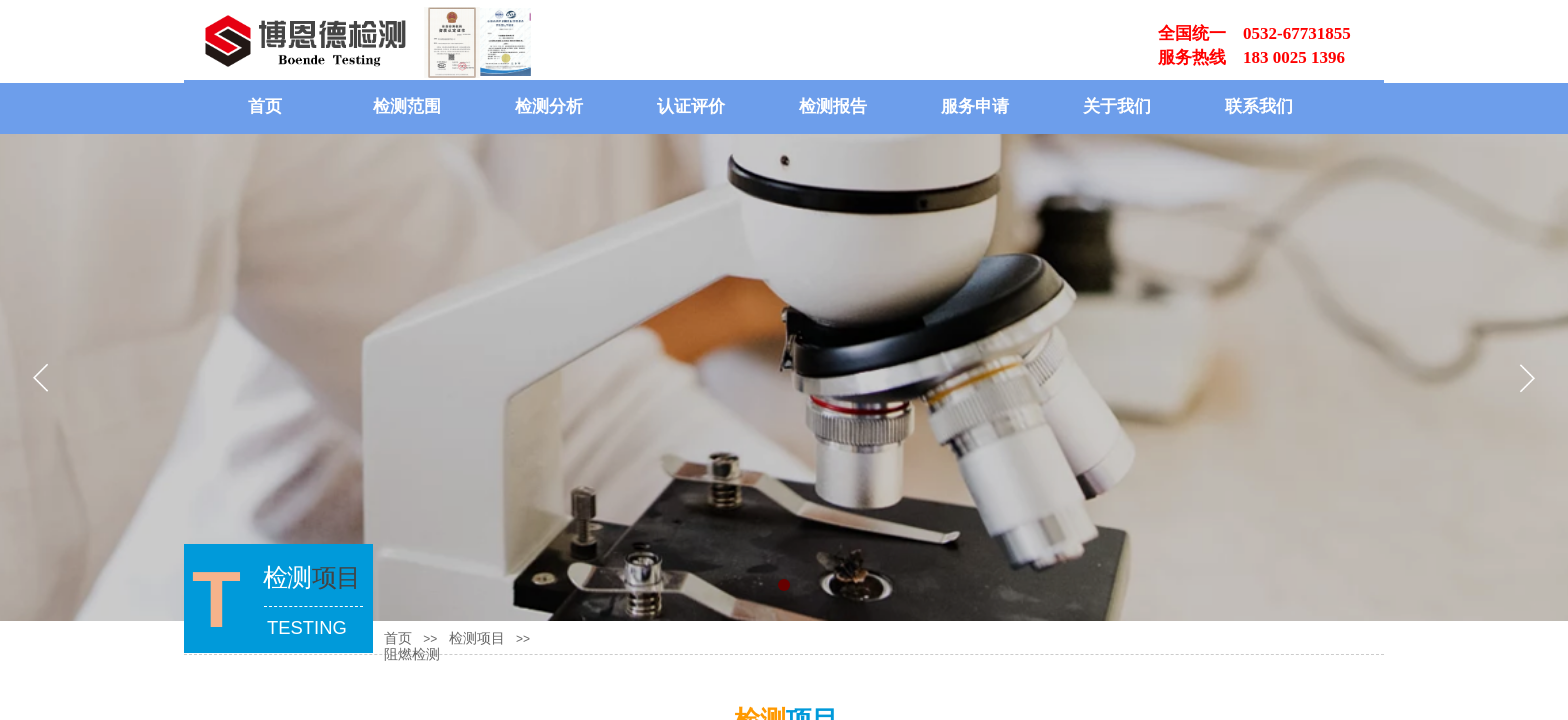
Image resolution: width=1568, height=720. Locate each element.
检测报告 (833, 106)
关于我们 (1117, 106)
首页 (265, 106)
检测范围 (407, 106)
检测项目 (477, 638)
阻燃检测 (412, 654)
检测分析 (549, 106)
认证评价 (691, 106)
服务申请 (975, 106)
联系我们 (1259, 106)
